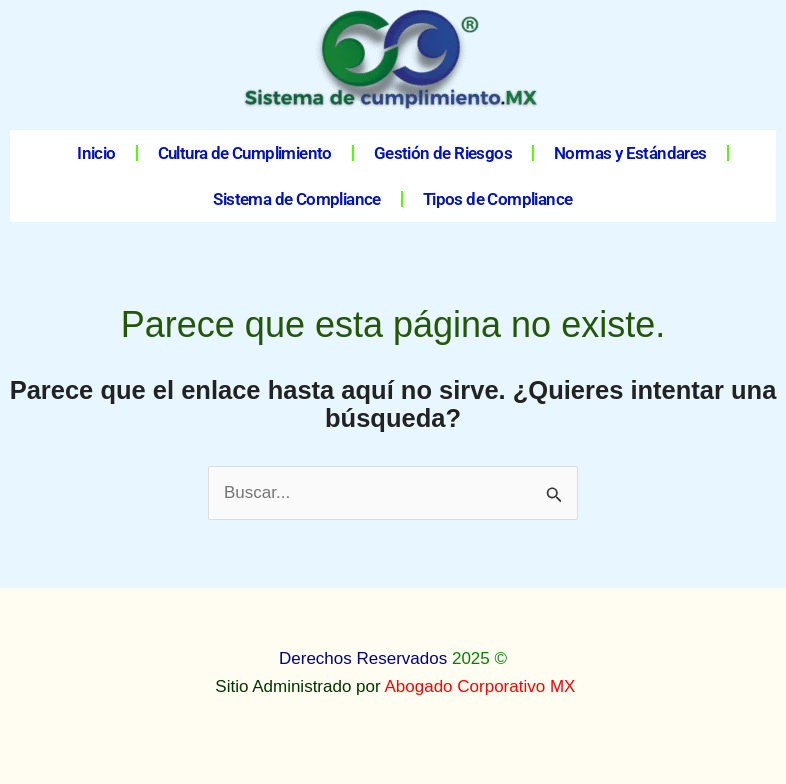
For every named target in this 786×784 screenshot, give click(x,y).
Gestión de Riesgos (443, 153)
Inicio (96, 153)
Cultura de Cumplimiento (245, 153)
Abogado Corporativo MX (480, 686)
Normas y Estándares (630, 153)
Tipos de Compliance (498, 199)
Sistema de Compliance (296, 199)
